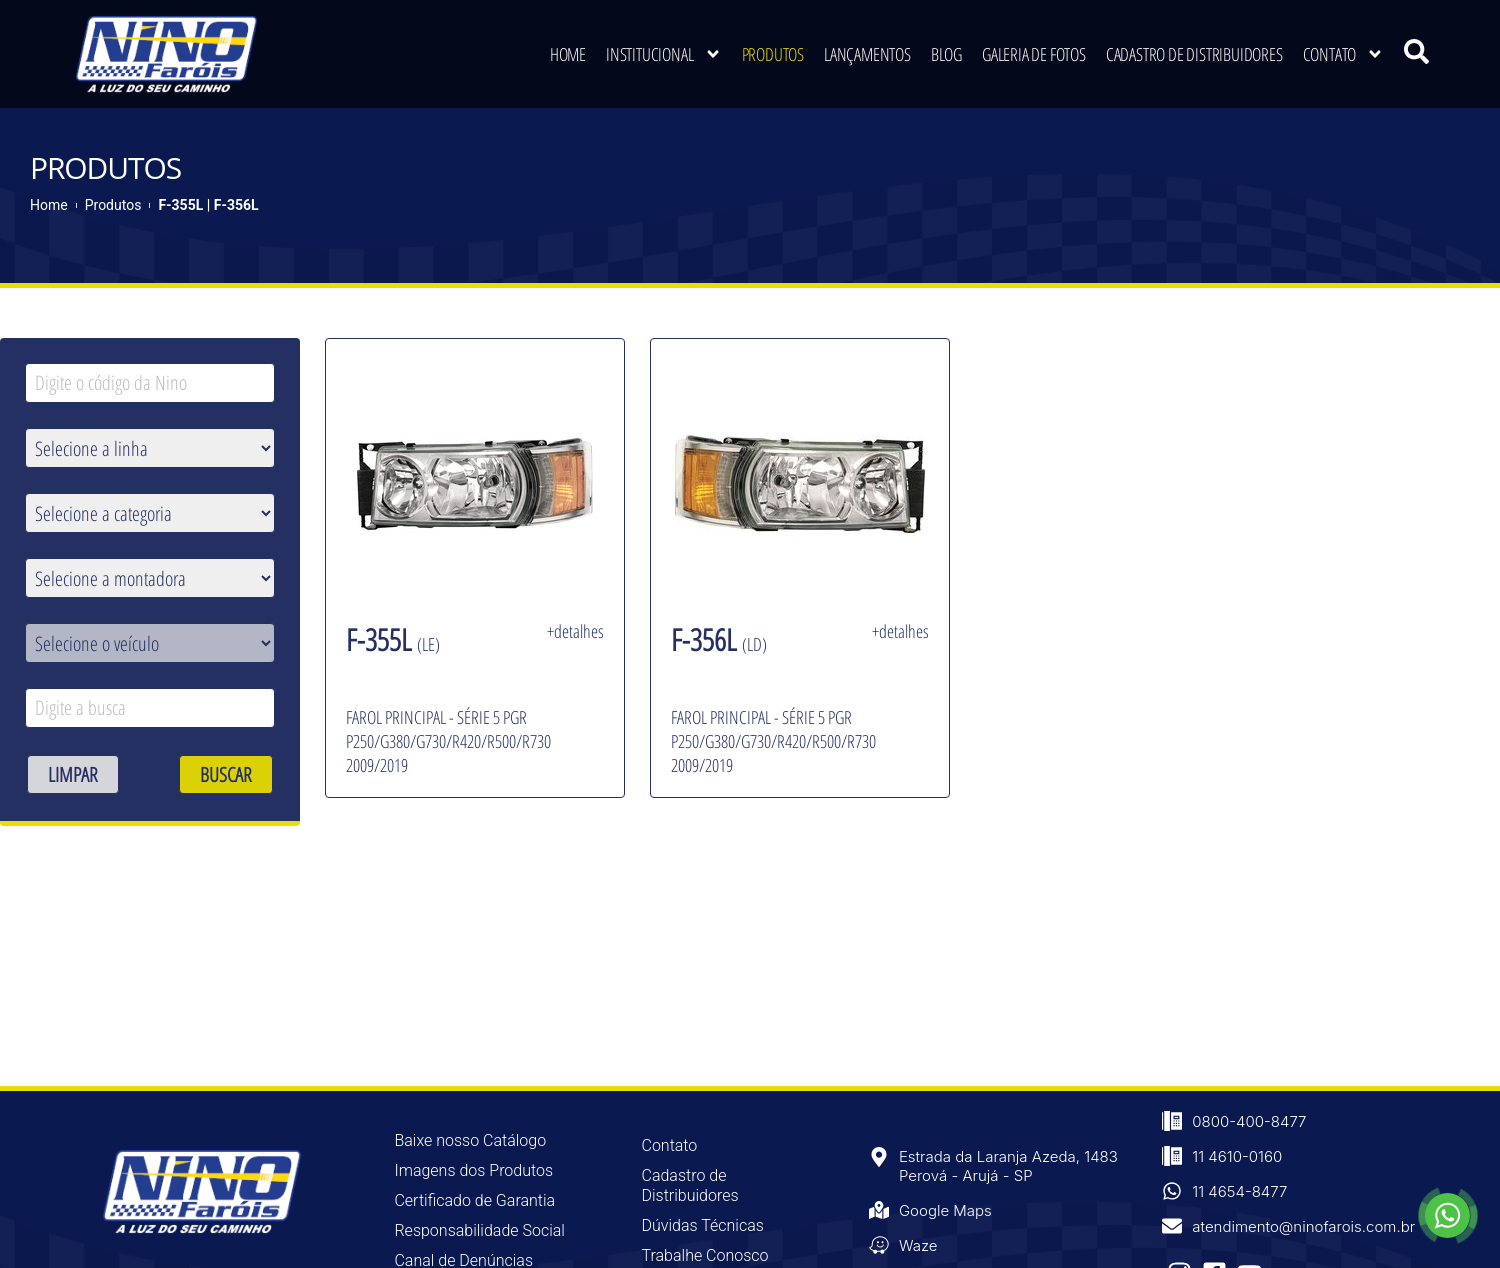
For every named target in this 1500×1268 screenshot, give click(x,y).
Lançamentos (867, 52)
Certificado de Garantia (474, 1200)
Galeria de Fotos (1034, 52)
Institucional (663, 52)
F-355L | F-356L (208, 205)
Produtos (773, 52)
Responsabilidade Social (479, 1230)
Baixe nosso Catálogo (470, 1140)
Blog (946, 52)
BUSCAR (226, 774)
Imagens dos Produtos (473, 1170)
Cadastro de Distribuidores (1194, 52)
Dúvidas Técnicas (703, 1225)
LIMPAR (73, 774)
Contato (1344, 52)
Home (568, 52)
